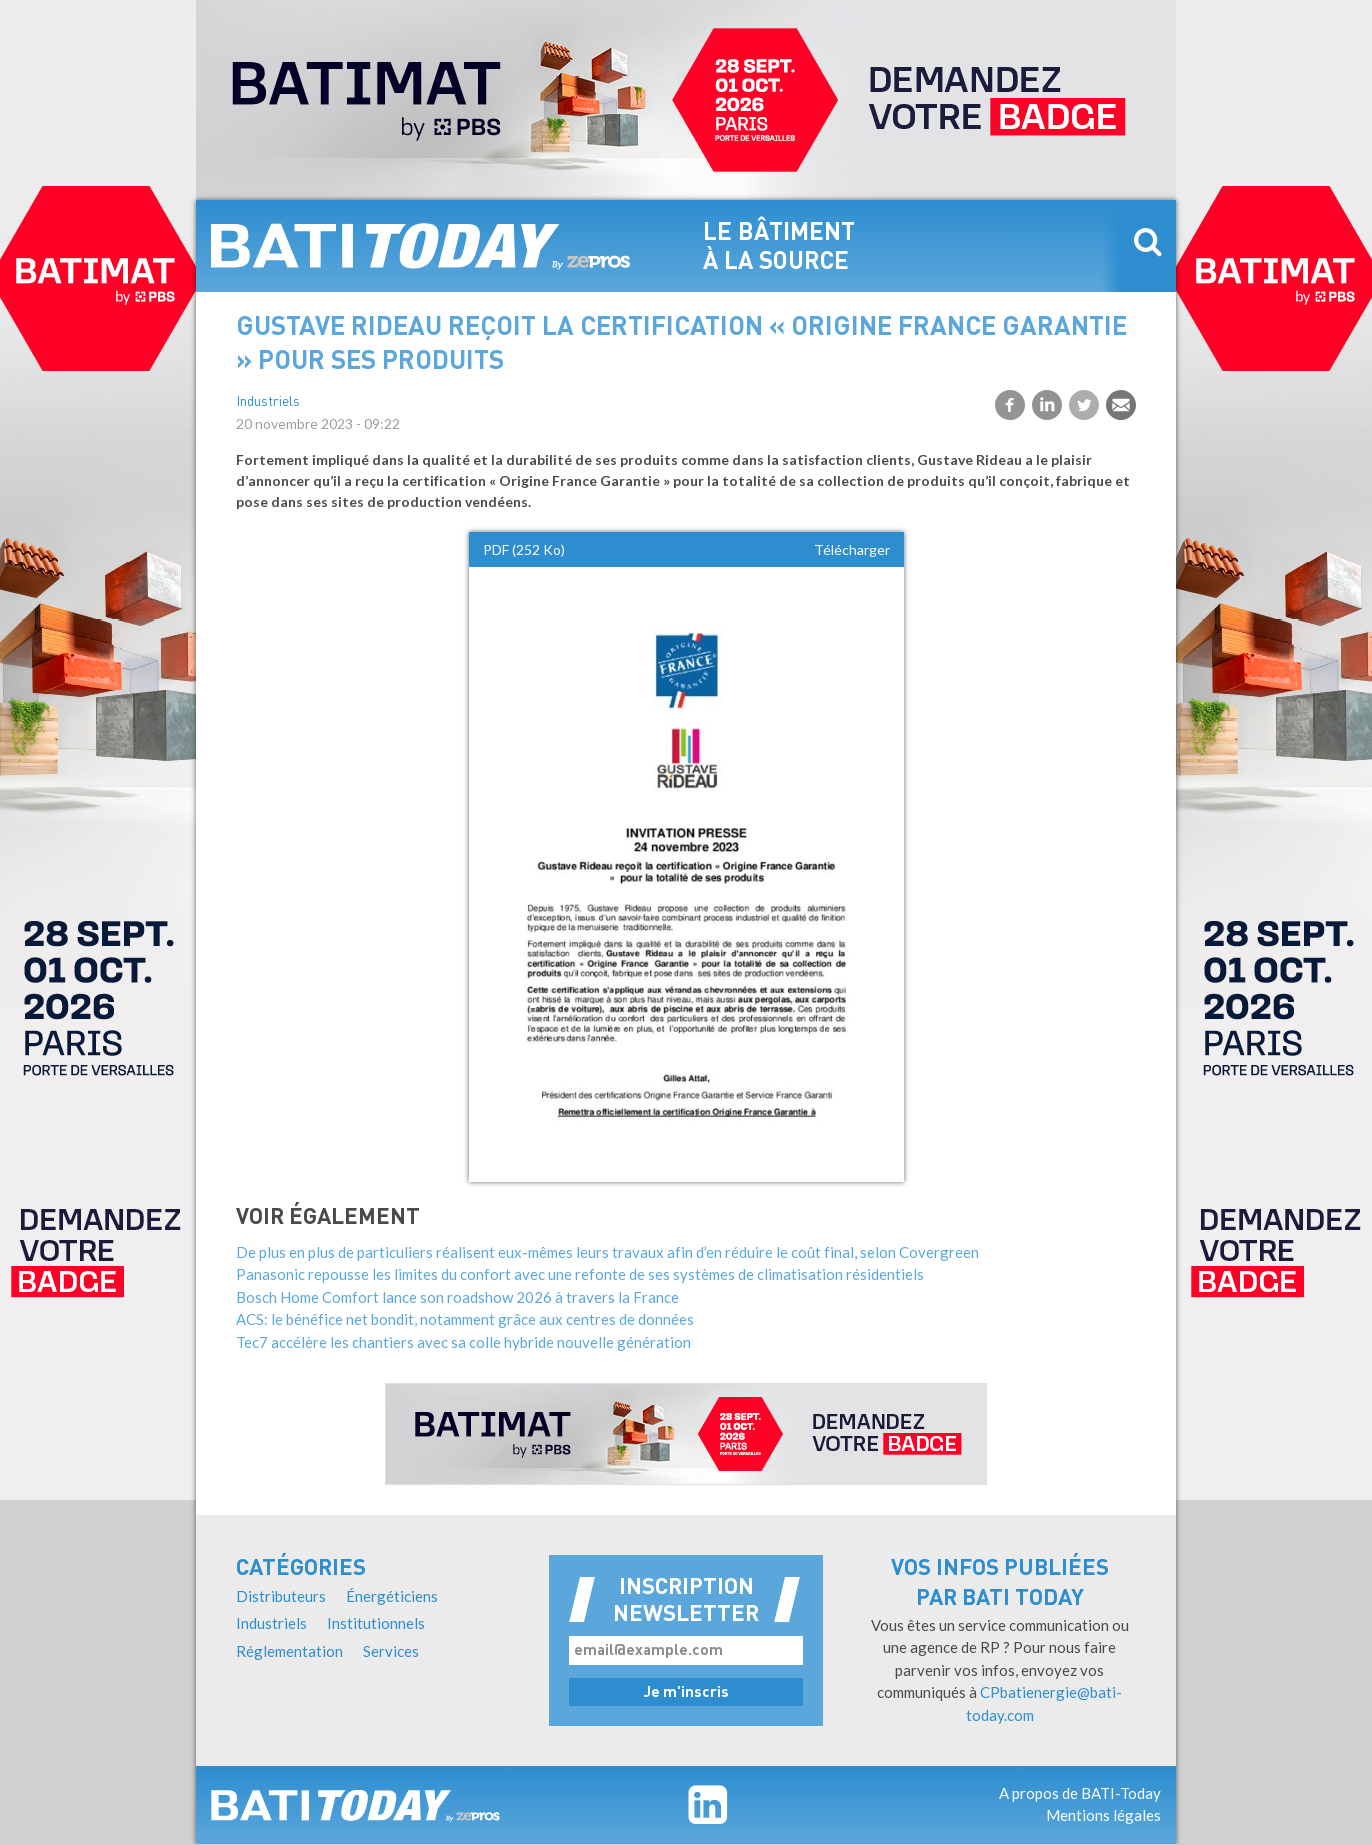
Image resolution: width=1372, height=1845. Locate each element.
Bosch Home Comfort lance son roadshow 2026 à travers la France (457, 1297)
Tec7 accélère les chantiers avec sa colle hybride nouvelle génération (463, 1342)
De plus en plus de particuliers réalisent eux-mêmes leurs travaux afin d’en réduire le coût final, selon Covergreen (607, 1252)
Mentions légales (1103, 1815)
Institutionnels (376, 1623)
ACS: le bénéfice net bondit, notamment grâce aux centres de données (465, 1319)
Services (391, 1651)
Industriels (268, 402)
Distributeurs (281, 1596)
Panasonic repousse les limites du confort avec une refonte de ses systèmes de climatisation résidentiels (580, 1274)
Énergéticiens (392, 1596)
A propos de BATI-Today (1080, 1793)
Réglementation (289, 1651)
